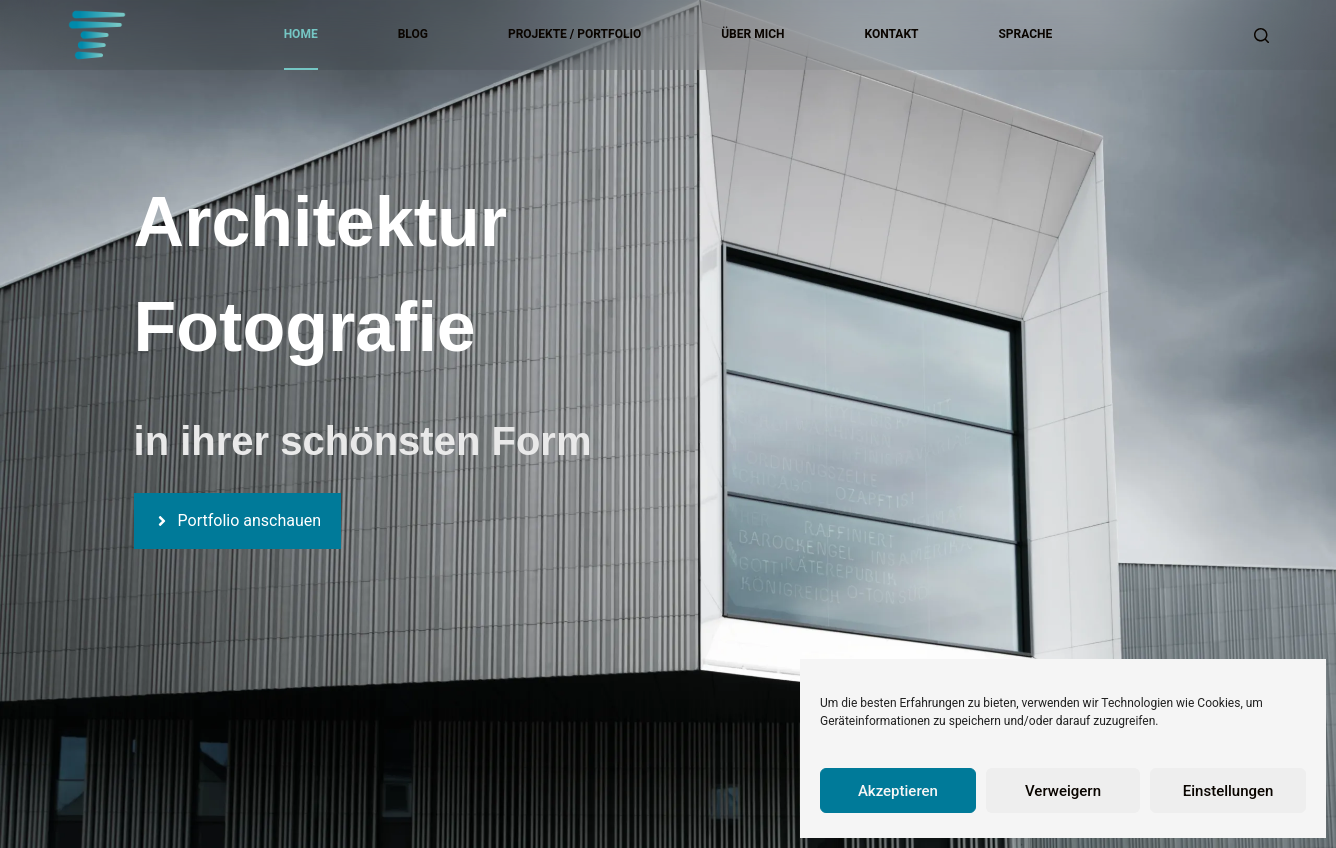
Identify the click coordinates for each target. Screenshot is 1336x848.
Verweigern (1063, 791)
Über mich (752, 34)
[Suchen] (1261, 35)
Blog (413, 34)
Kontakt (892, 34)
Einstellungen (1228, 791)
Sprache (1025, 34)
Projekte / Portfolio (574, 34)
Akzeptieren (898, 791)
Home (301, 34)
